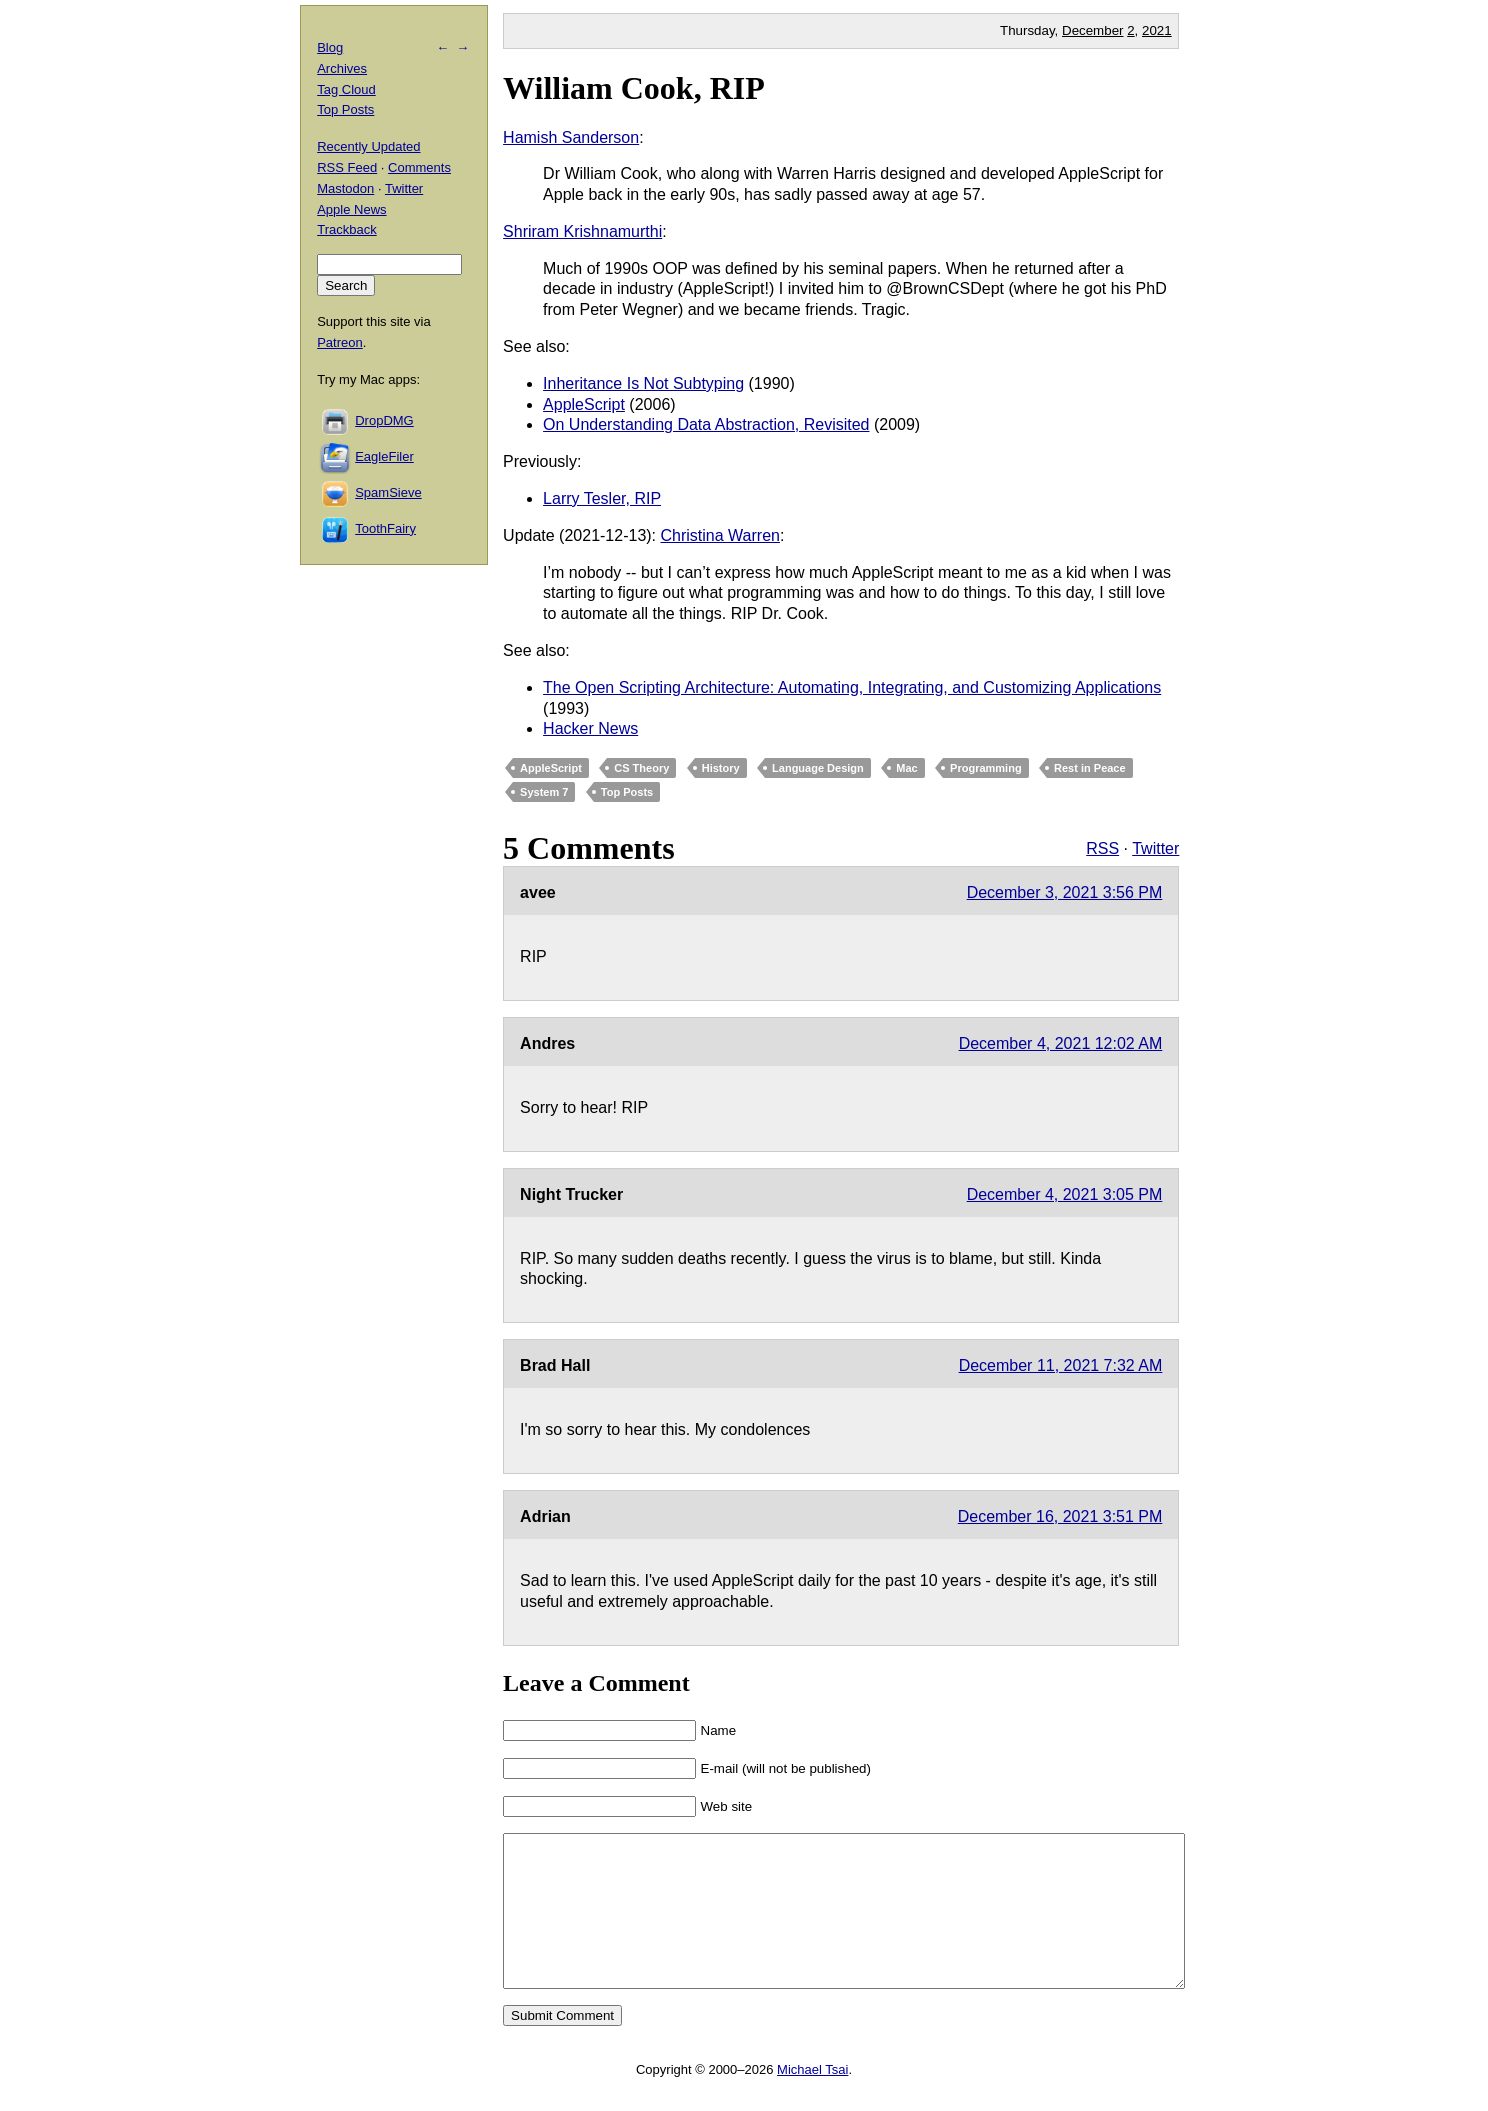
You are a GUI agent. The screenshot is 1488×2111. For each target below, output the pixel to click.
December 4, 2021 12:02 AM (1061, 1043)
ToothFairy (385, 528)
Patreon (340, 342)
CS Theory (641, 768)
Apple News (351, 209)
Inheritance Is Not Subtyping (643, 383)
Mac (906, 768)
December (1092, 30)
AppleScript (584, 404)
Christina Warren (720, 535)
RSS (1102, 848)
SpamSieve (388, 492)
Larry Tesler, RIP (602, 498)
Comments (419, 167)
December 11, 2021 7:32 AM (1061, 1365)
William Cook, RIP (634, 88)
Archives (342, 68)
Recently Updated (368, 146)
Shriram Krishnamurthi (582, 231)
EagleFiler (384, 456)
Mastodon (345, 188)
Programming (986, 768)
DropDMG (384, 420)
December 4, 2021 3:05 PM (1065, 1194)
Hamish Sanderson (571, 137)
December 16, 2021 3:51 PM (1060, 1516)
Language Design (818, 768)
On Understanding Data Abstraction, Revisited (706, 424)
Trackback (346, 229)
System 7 (544, 792)
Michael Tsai (812, 2099)
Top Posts (627, 792)
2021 (1157, 30)
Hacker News (590, 728)
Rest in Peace (1090, 768)
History (721, 768)
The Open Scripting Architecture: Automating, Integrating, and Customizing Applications (852, 687)
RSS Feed (347, 167)
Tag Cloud (346, 89)
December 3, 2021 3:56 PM (1065, 892)
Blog (330, 47)
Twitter (1155, 848)
